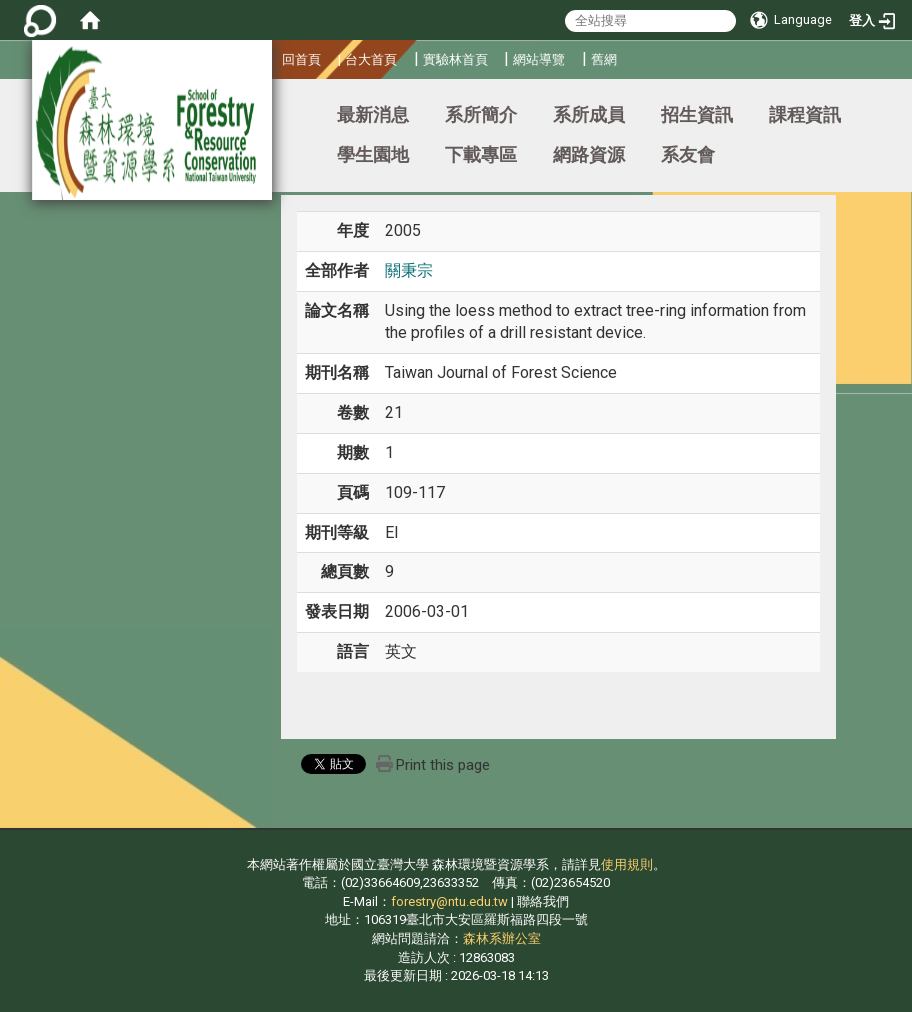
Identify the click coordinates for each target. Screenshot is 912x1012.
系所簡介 (481, 114)
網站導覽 (539, 59)
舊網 (604, 59)
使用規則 (627, 864)
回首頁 (301, 59)
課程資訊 (805, 114)
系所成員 (589, 114)
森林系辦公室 (502, 938)
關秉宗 (409, 270)
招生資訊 (697, 114)
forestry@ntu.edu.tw (449, 901)
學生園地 (373, 154)
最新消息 (373, 114)
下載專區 (481, 154)
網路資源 (589, 154)
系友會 (688, 154)
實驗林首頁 (455, 59)
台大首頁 (371, 59)
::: (274, 56)
